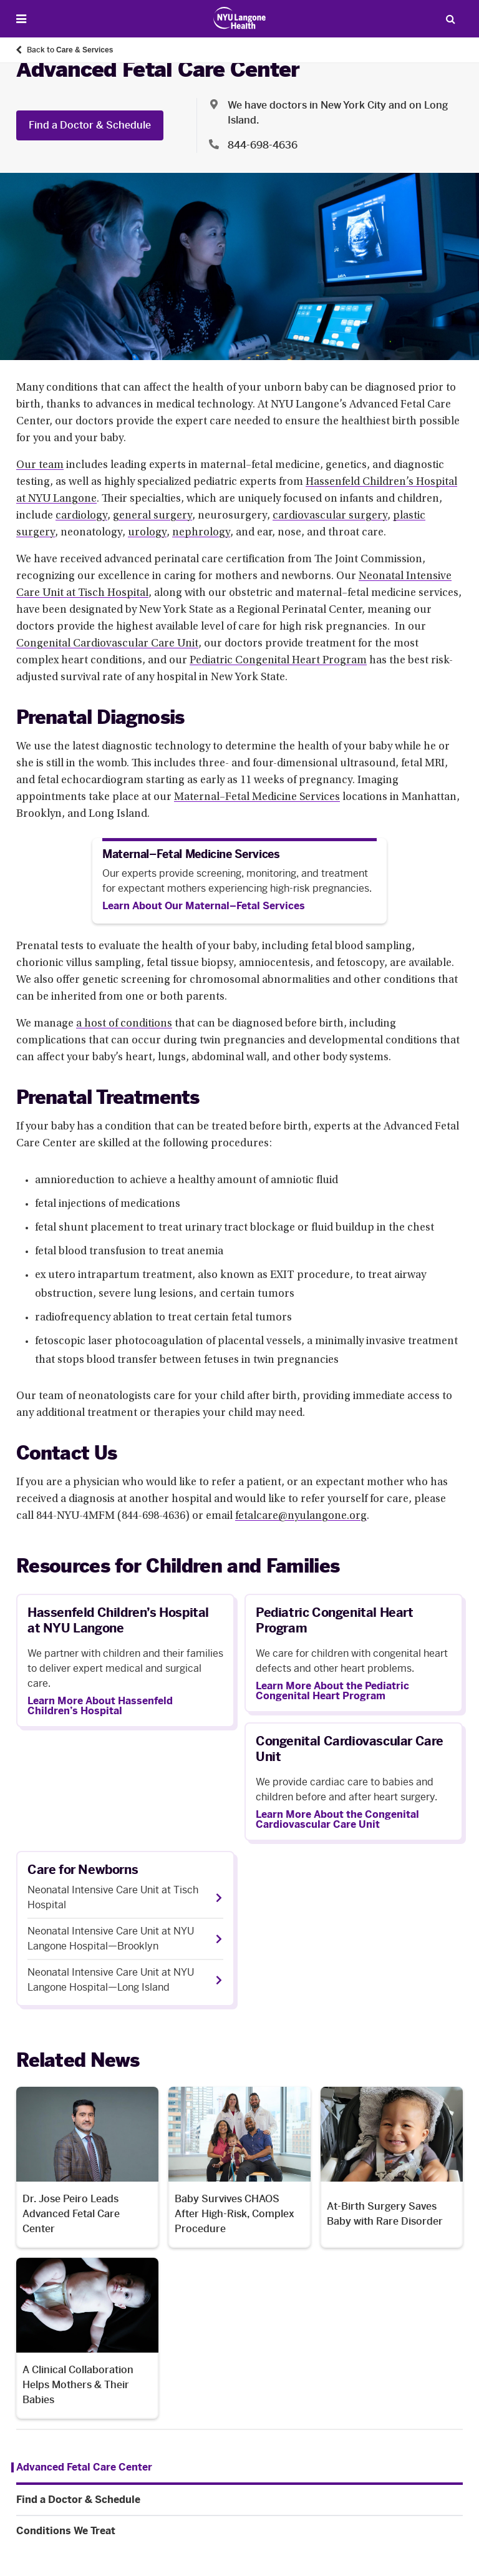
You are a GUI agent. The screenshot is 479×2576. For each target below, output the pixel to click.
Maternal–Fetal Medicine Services (257, 797)
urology (147, 533)
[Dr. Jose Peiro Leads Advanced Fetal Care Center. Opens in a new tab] (87, 2167)
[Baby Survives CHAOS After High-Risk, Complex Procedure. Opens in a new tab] (239, 2167)
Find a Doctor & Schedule (90, 125)
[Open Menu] (21, 19)
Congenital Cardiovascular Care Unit (107, 644)
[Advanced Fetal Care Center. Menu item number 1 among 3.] (81, 2467)
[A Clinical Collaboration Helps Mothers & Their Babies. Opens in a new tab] (87, 2338)
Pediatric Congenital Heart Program (278, 660)
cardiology (81, 516)
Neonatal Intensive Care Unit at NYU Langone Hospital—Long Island (110, 1979)
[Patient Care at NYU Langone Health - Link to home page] (239, 18)
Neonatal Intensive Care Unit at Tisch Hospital (112, 1897)
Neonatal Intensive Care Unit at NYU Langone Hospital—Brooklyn (110, 1938)
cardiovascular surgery (330, 516)
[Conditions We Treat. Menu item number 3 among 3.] (239, 2531)
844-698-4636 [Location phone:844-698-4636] (263, 145)
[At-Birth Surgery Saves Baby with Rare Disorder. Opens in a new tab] (392, 2167)
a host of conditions (124, 1024)
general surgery (152, 516)
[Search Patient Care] (450, 18)
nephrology (201, 533)
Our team (40, 465)
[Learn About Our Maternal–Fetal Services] (203, 906)
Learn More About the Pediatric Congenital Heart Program (332, 1691)
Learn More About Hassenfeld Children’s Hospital (100, 1706)
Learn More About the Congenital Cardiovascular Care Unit (337, 1820)
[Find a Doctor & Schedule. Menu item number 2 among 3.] (239, 2500)
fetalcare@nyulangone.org (301, 1516)
